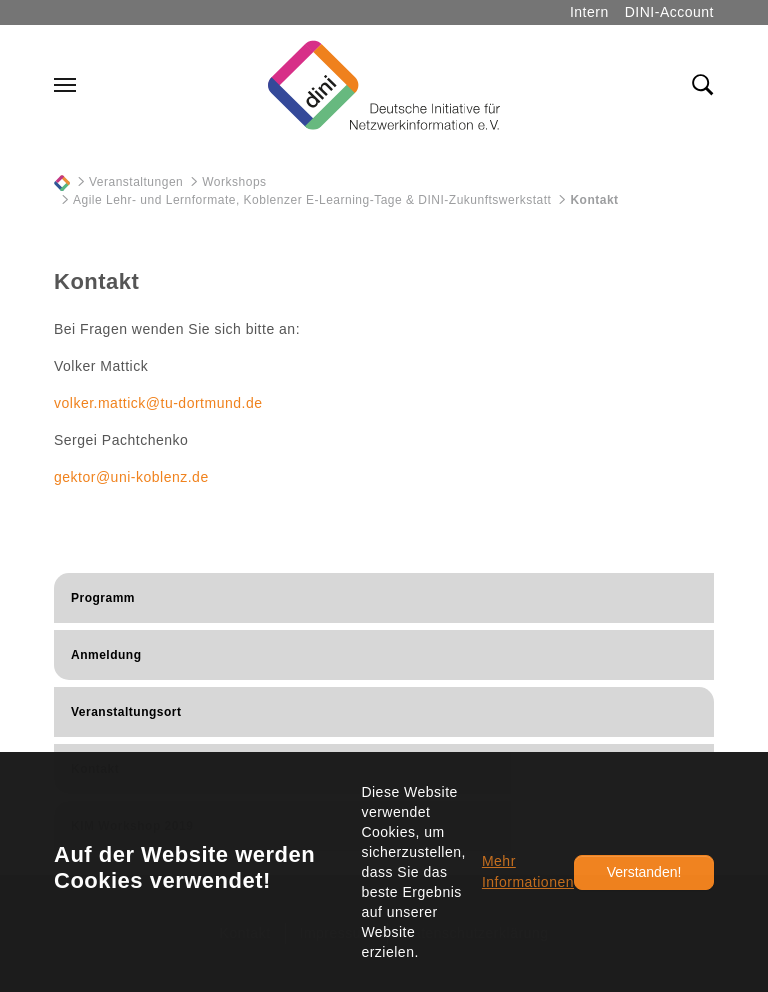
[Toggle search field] (703, 85)
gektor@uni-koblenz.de (131, 477)
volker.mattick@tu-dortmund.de (158, 403)
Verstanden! (644, 872)
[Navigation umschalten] (65, 85)
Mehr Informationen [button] (528, 871)
